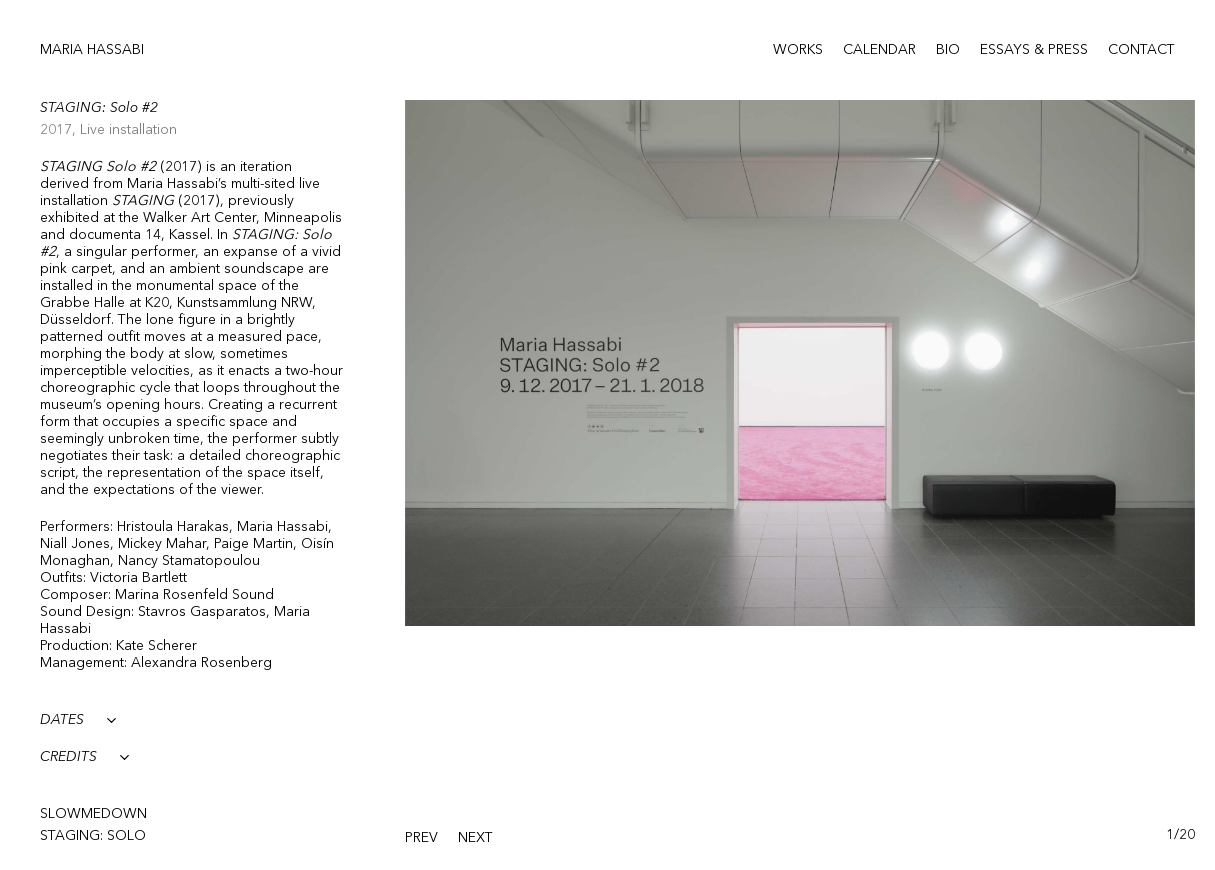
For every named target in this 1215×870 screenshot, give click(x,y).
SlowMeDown (93, 814)
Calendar (879, 50)
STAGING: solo (93, 836)
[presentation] (421, 838)
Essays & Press (1034, 50)
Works (798, 50)
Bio (948, 50)
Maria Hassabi (92, 50)
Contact (1141, 50)
